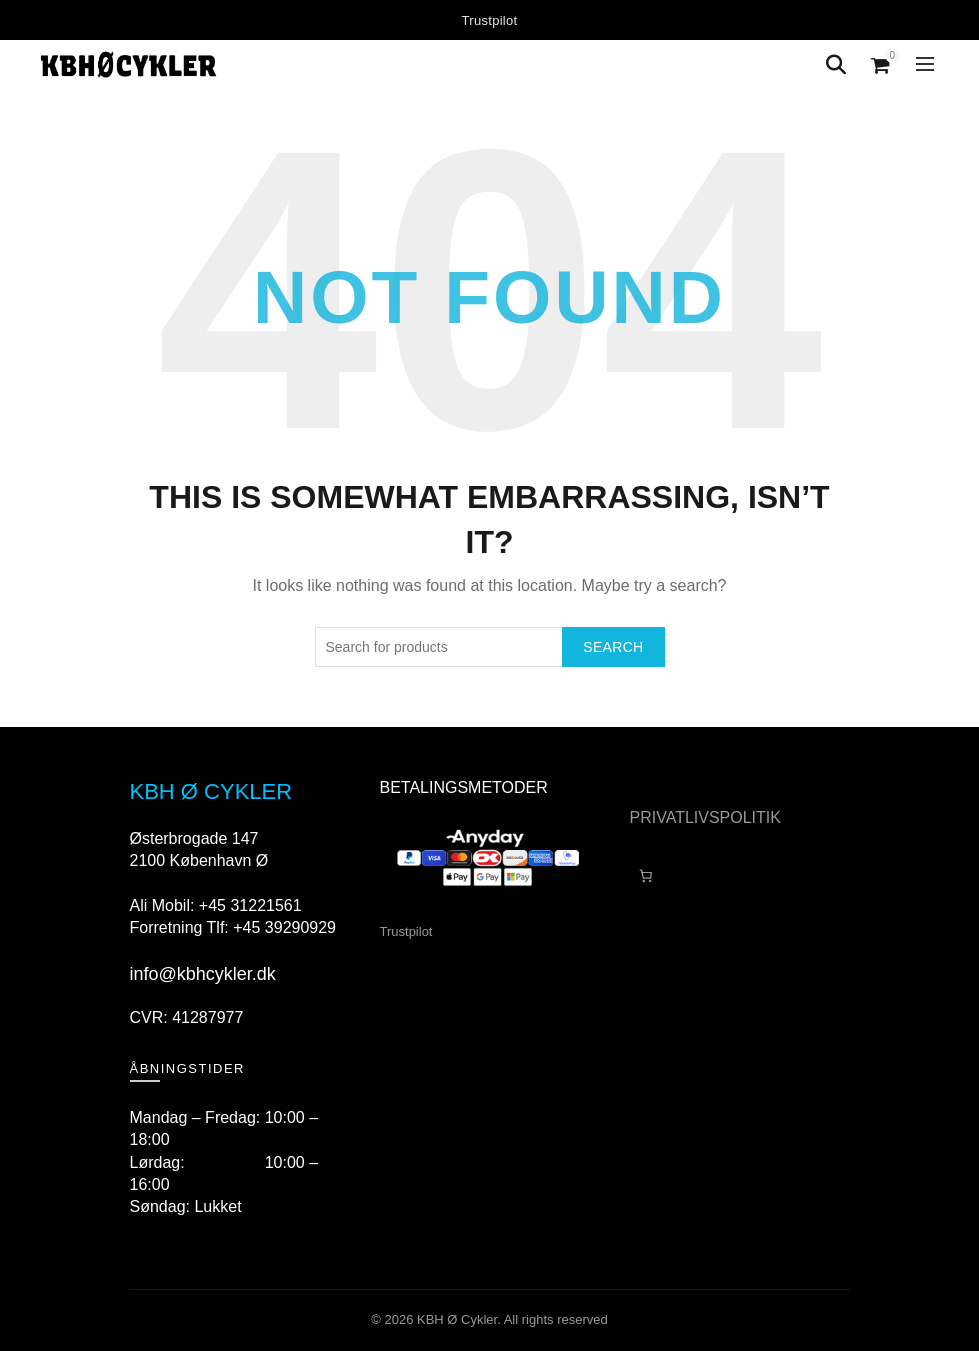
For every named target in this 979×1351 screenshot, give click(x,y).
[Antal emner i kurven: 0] (646, 875)
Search (613, 647)
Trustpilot (490, 20)
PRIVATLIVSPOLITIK (705, 817)
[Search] (836, 65)
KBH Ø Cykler (457, 1319)
